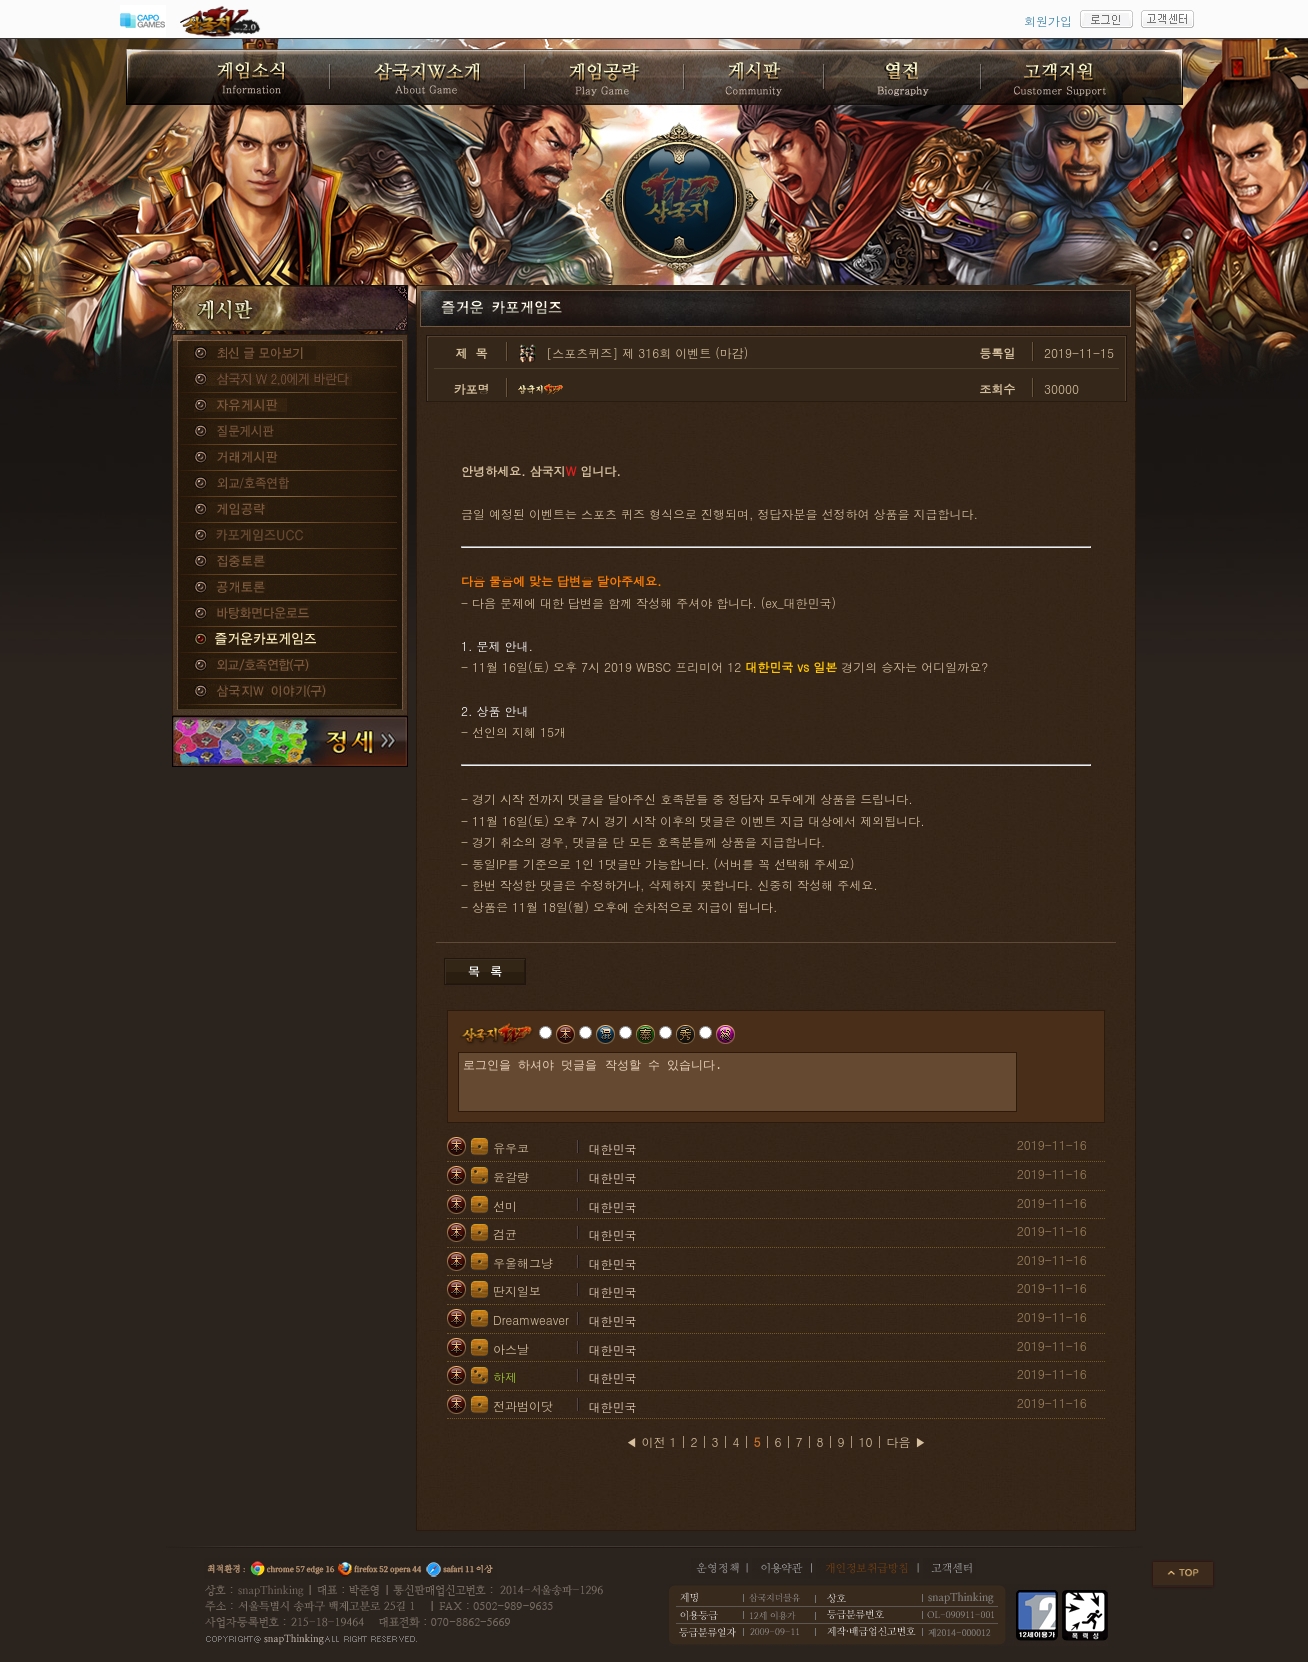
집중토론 (290, 562)
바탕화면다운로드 (290, 614)
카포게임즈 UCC (290, 536)
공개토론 (290, 588)
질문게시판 (290, 432)
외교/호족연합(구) (290, 666)
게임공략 (290, 510)
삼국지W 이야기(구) (290, 692)
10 (866, 1441)
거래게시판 (290, 458)
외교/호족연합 (290, 484)
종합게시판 (290, 354)
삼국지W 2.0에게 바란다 (290, 380)
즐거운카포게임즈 (290, 640)
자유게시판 (290, 406)
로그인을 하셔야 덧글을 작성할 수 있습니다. (737, 1082)
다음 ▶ (907, 1441)
